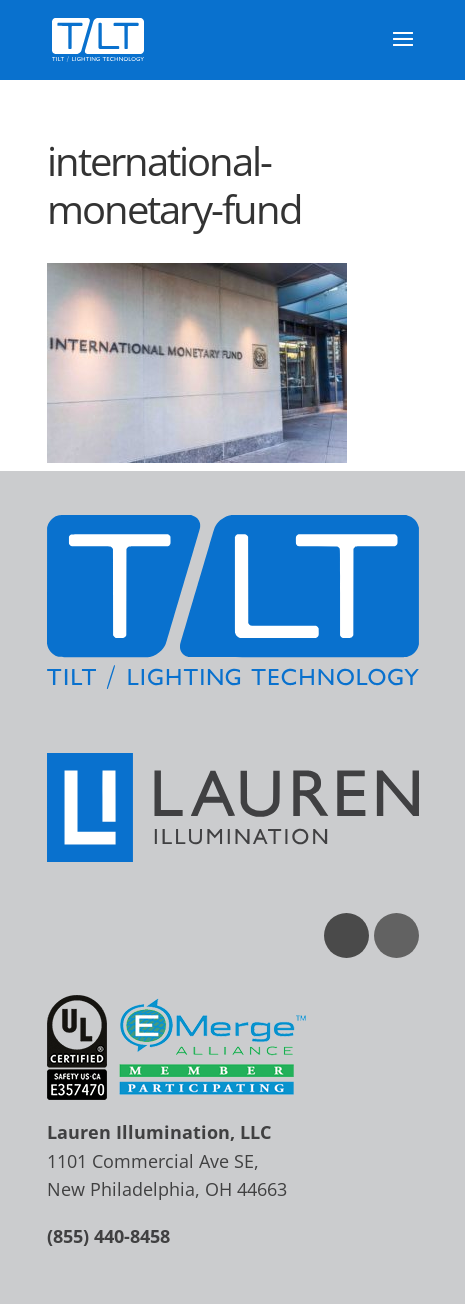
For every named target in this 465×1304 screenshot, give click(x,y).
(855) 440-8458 (108, 1236)
